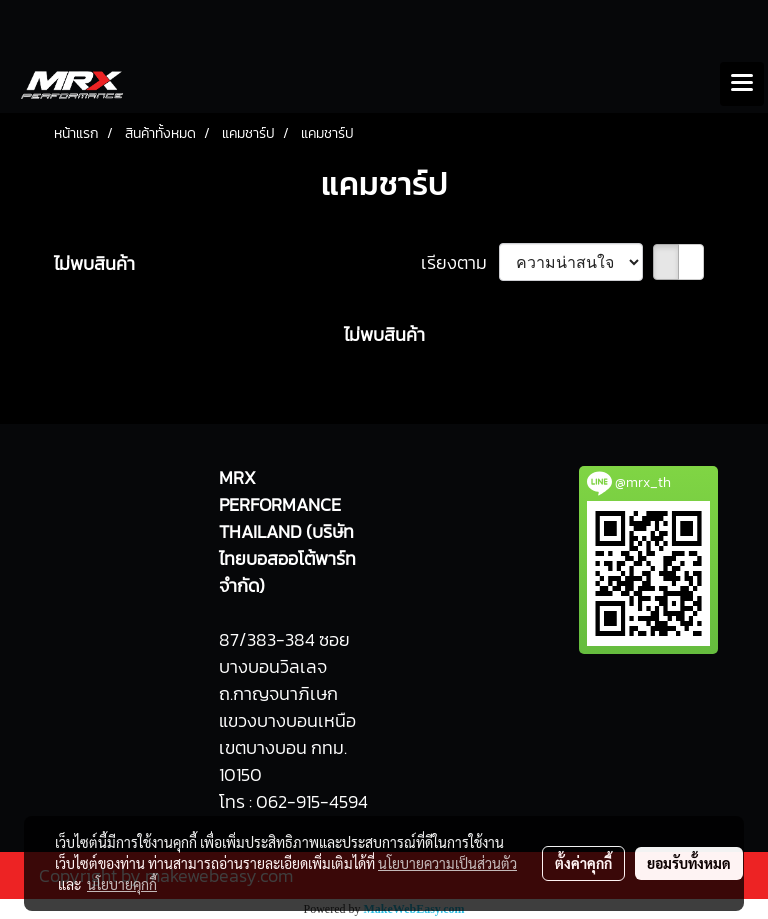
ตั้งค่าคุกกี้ (583, 863)
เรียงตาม (460, 262)
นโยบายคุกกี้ (122, 884)
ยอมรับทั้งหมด (689, 863)
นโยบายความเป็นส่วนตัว (447, 863)
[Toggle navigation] (742, 84)
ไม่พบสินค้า (94, 263)
